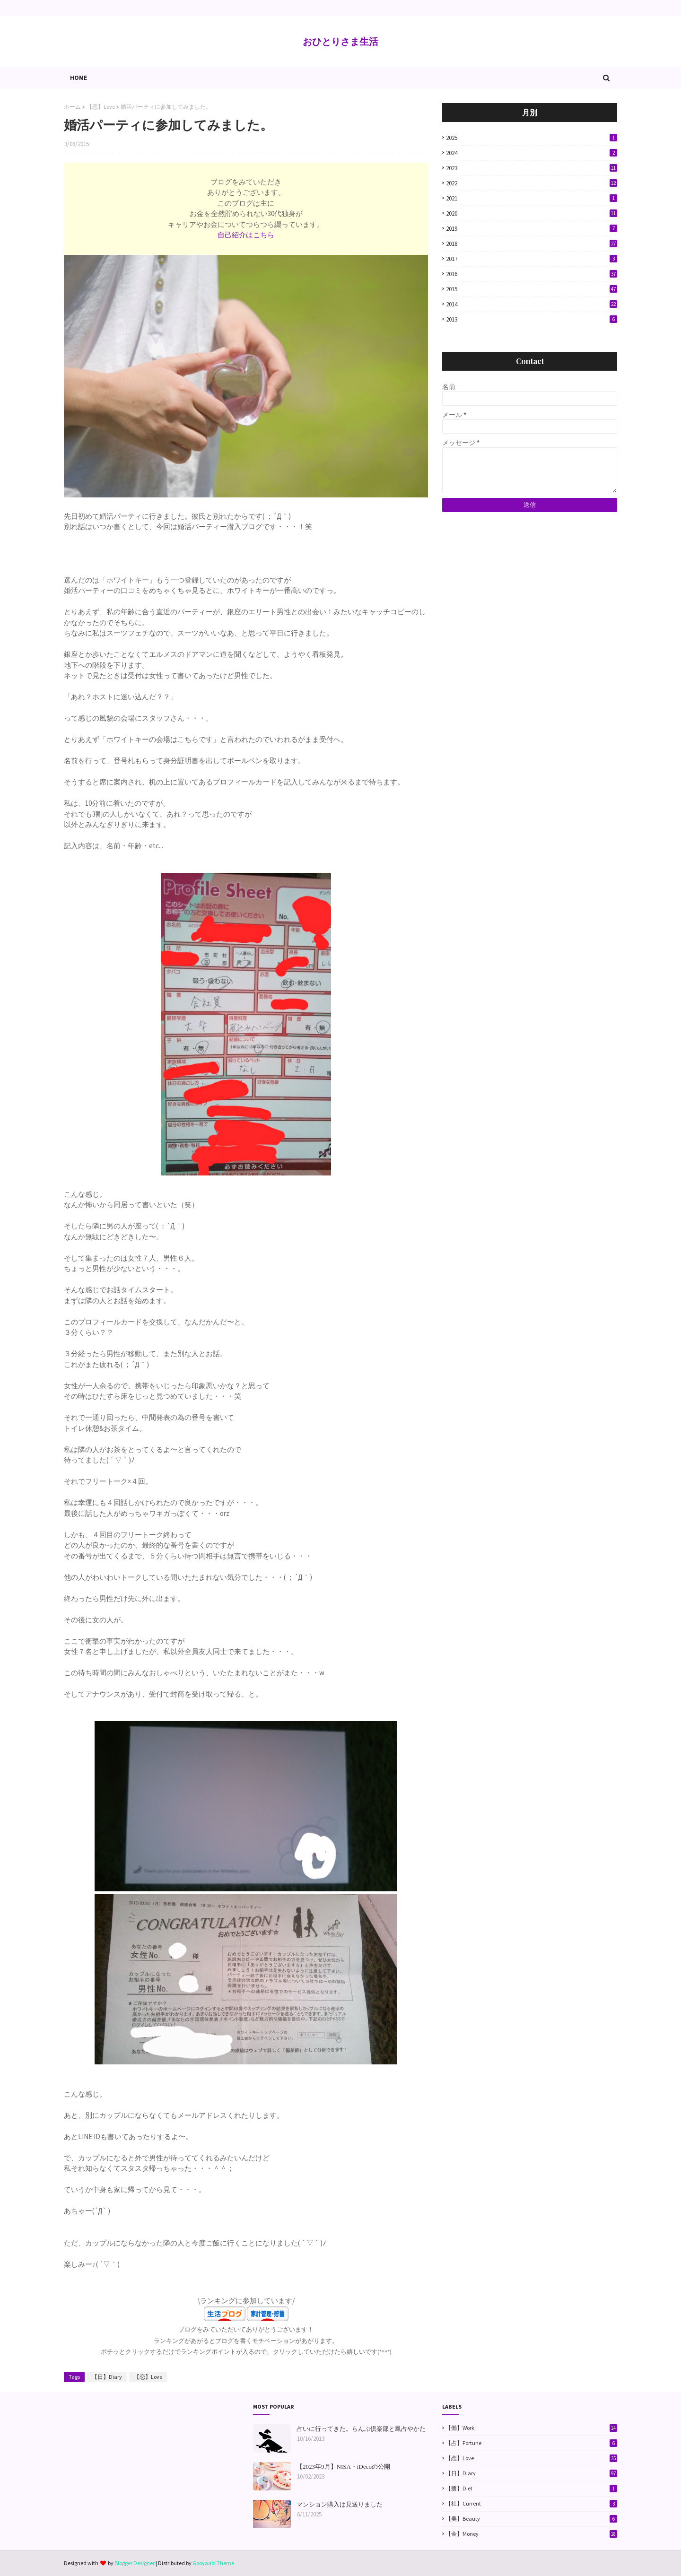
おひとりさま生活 (340, 41)
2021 (531, 198)
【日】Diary (107, 2376)
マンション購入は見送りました (340, 2504)
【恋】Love (101, 106)
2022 (531, 183)
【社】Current (531, 2503)
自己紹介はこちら (246, 234)
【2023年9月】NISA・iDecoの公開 (343, 2466)
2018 (531, 244)
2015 (531, 289)
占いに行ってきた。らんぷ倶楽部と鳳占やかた (361, 2428)
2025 (531, 138)
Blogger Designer (134, 2563)
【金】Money (531, 2534)
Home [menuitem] (78, 78)
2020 (531, 213)
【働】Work (531, 2428)
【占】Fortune (531, 2443)
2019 (531, 229)
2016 (531, 274)
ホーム (72, 106)
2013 (531, 319)
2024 (531, 153)
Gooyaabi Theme (213, 2563)
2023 (531, 168)
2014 (531, 304)
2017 (531, 259)
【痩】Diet (531, 2488)
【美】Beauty (531, 2519)
